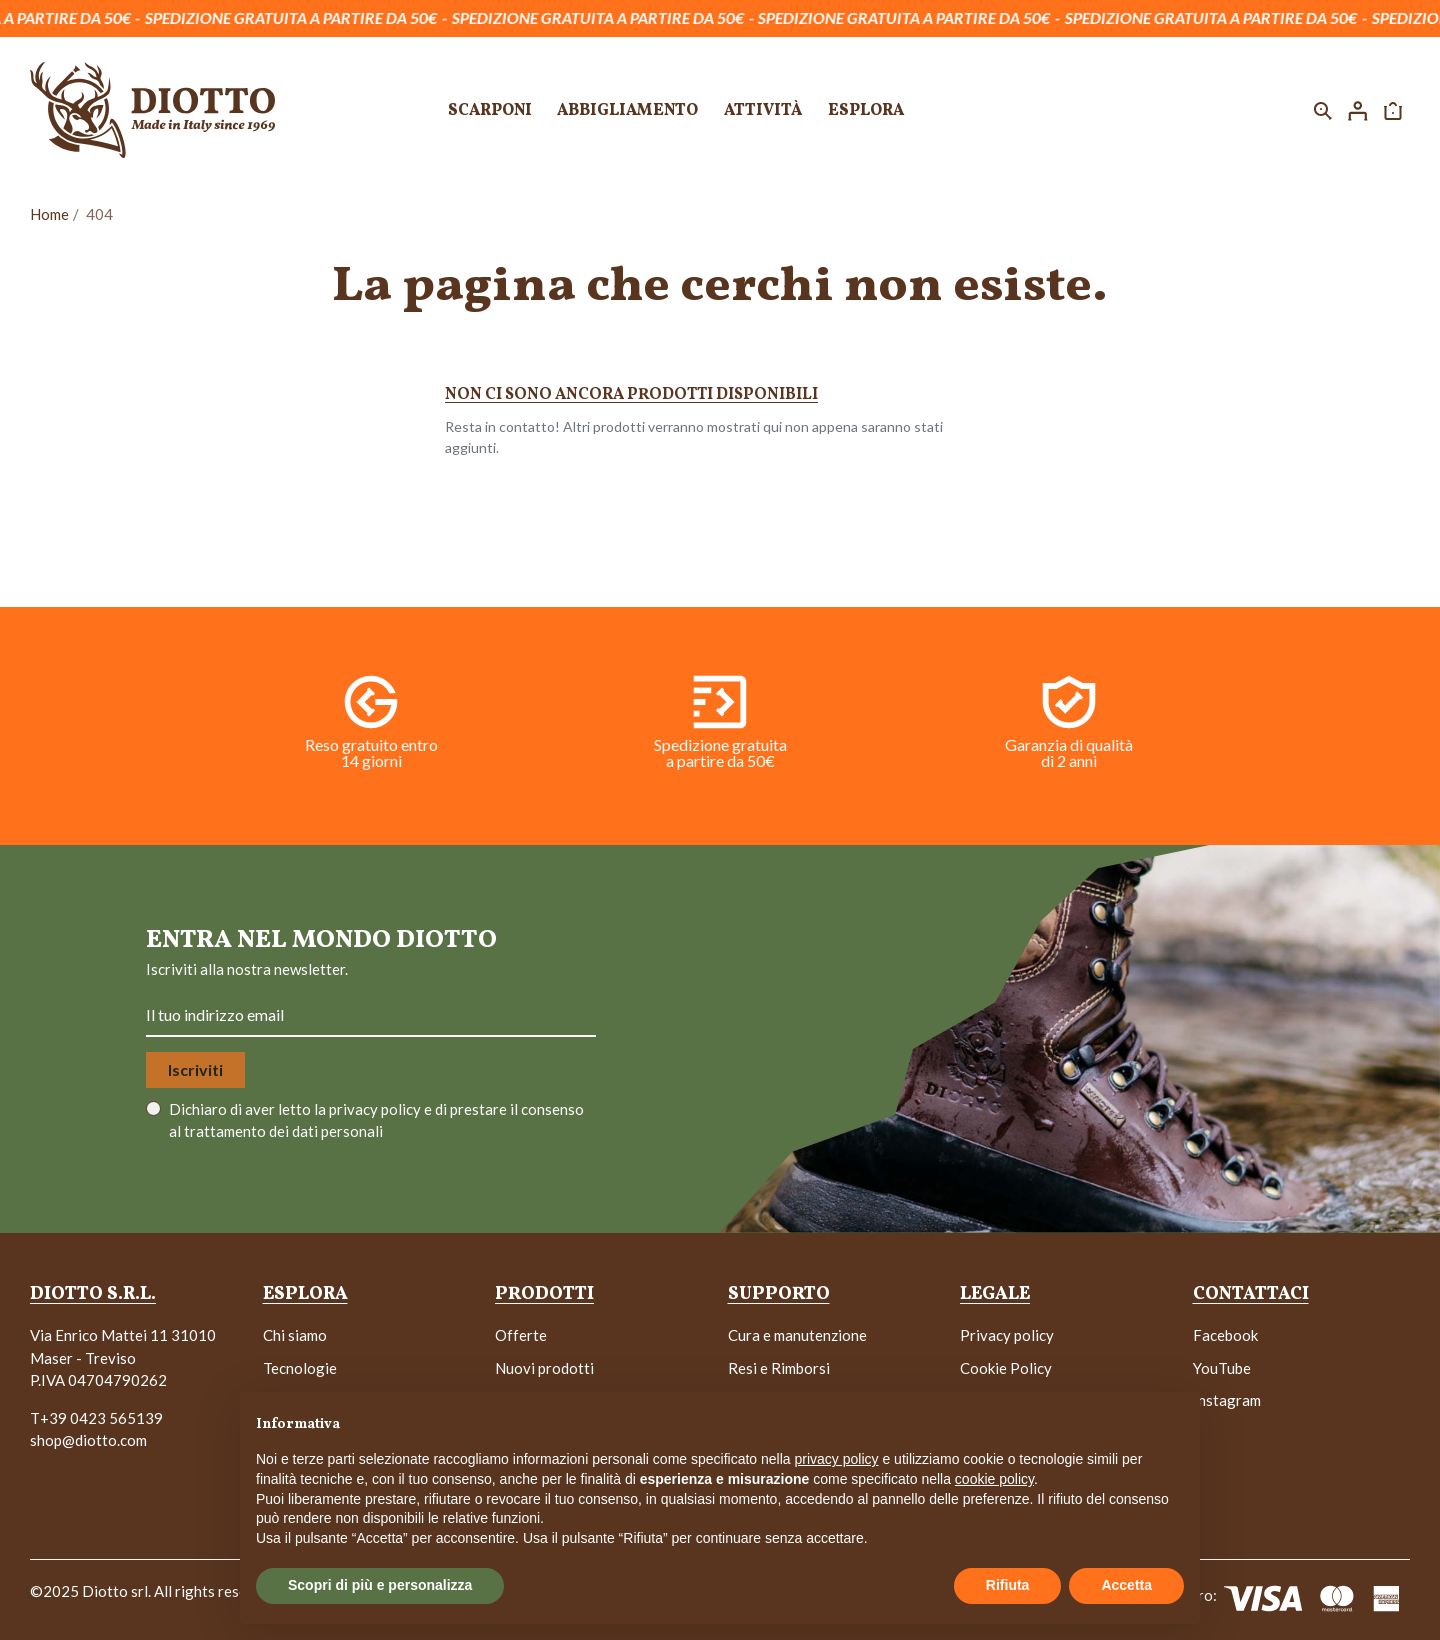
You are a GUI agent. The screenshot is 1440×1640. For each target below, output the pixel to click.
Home (49, 214)
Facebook (1225, 1335)
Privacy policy (1007, 1335)
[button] (1323, 110)
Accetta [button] (1126, 1585)
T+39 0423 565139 (96, 1418)
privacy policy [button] (837, 1459)
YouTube (1222, 1368)
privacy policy (376, 1109)
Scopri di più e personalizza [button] (380, 1585)
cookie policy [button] (994, 1479)
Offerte (521, 1335)
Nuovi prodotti (544, 1368)
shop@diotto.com (88, 1440)
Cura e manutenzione (797, 1335)
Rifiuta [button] (1008, 1585)
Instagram (1227, 1400)
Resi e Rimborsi (779, 1368)
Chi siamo (295, 1335)
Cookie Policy (1006, 1368)
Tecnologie (300, 1368)
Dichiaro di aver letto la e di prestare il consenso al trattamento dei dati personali (376, 1120)
